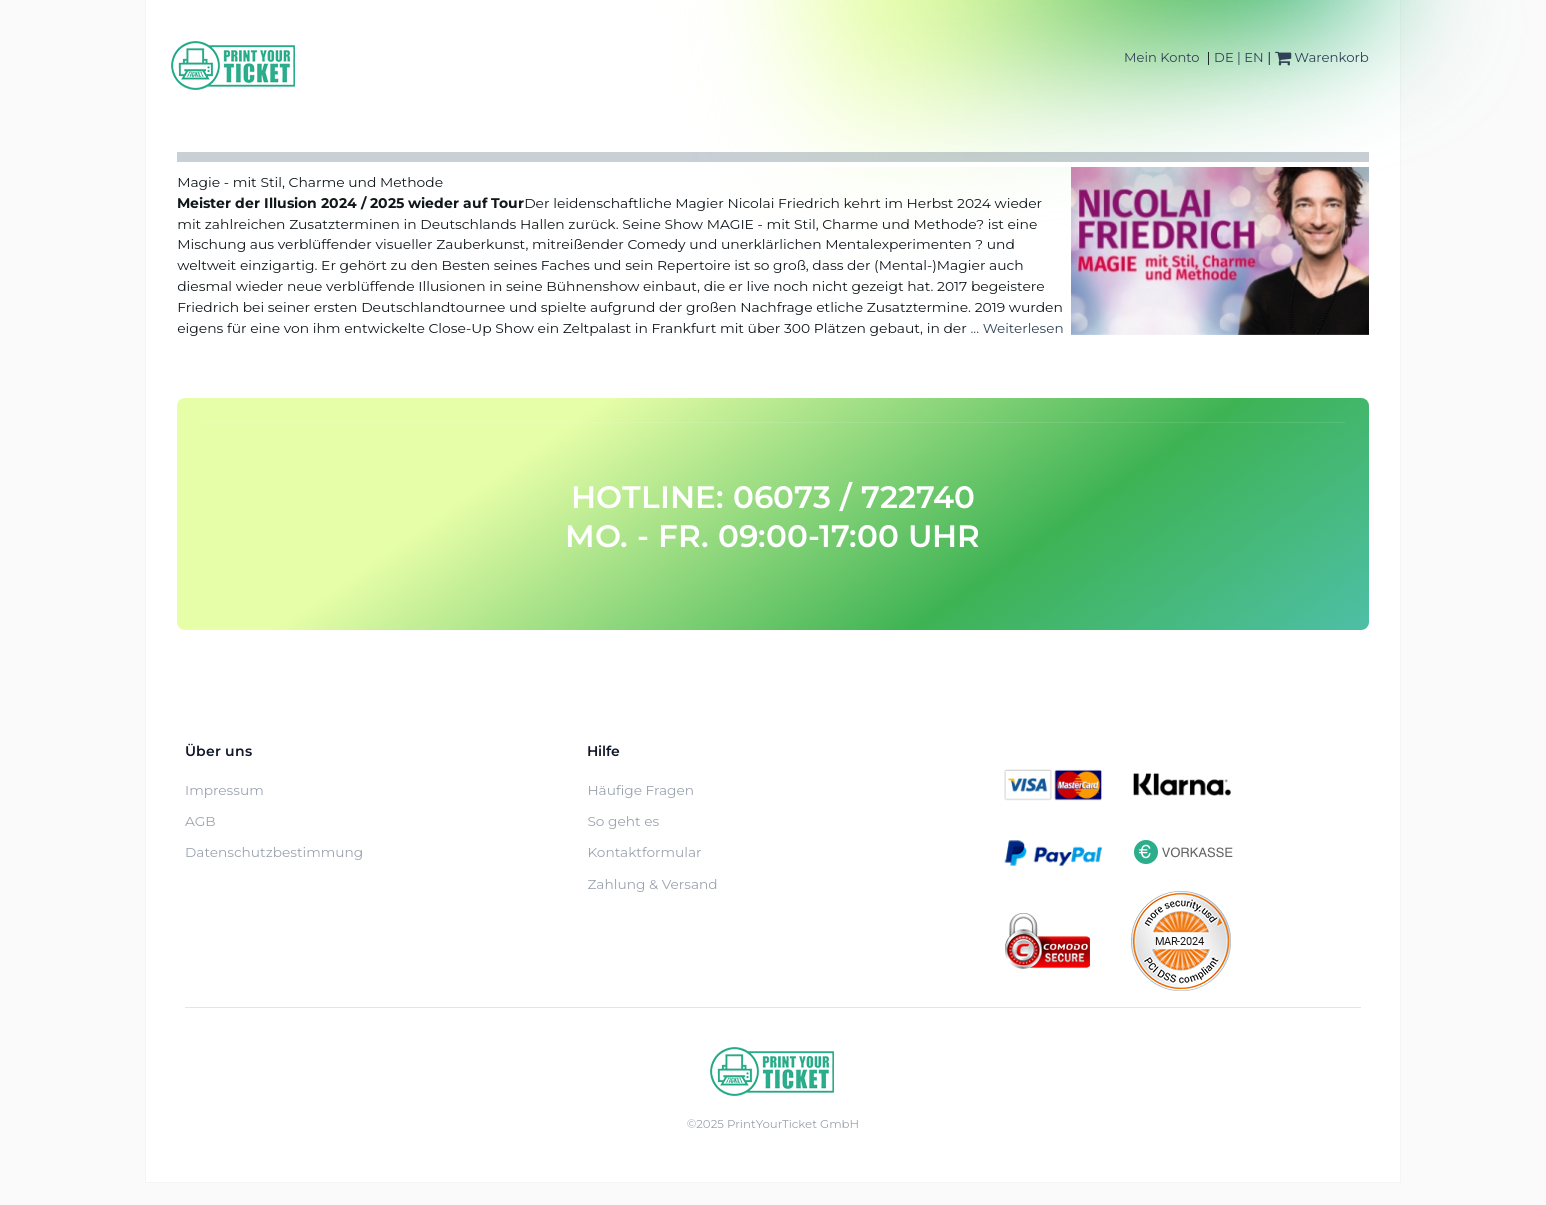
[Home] (234, 65)
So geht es (623, 821)
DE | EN (1239, 57)
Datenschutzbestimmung (274, 852)
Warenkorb (1322, 57)
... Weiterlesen (1016, 328)
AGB (200, 821)
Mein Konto (1161, 57)
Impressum (224, 790)
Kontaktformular (644, 852)
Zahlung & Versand (652, 884)
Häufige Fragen (640, 790)
